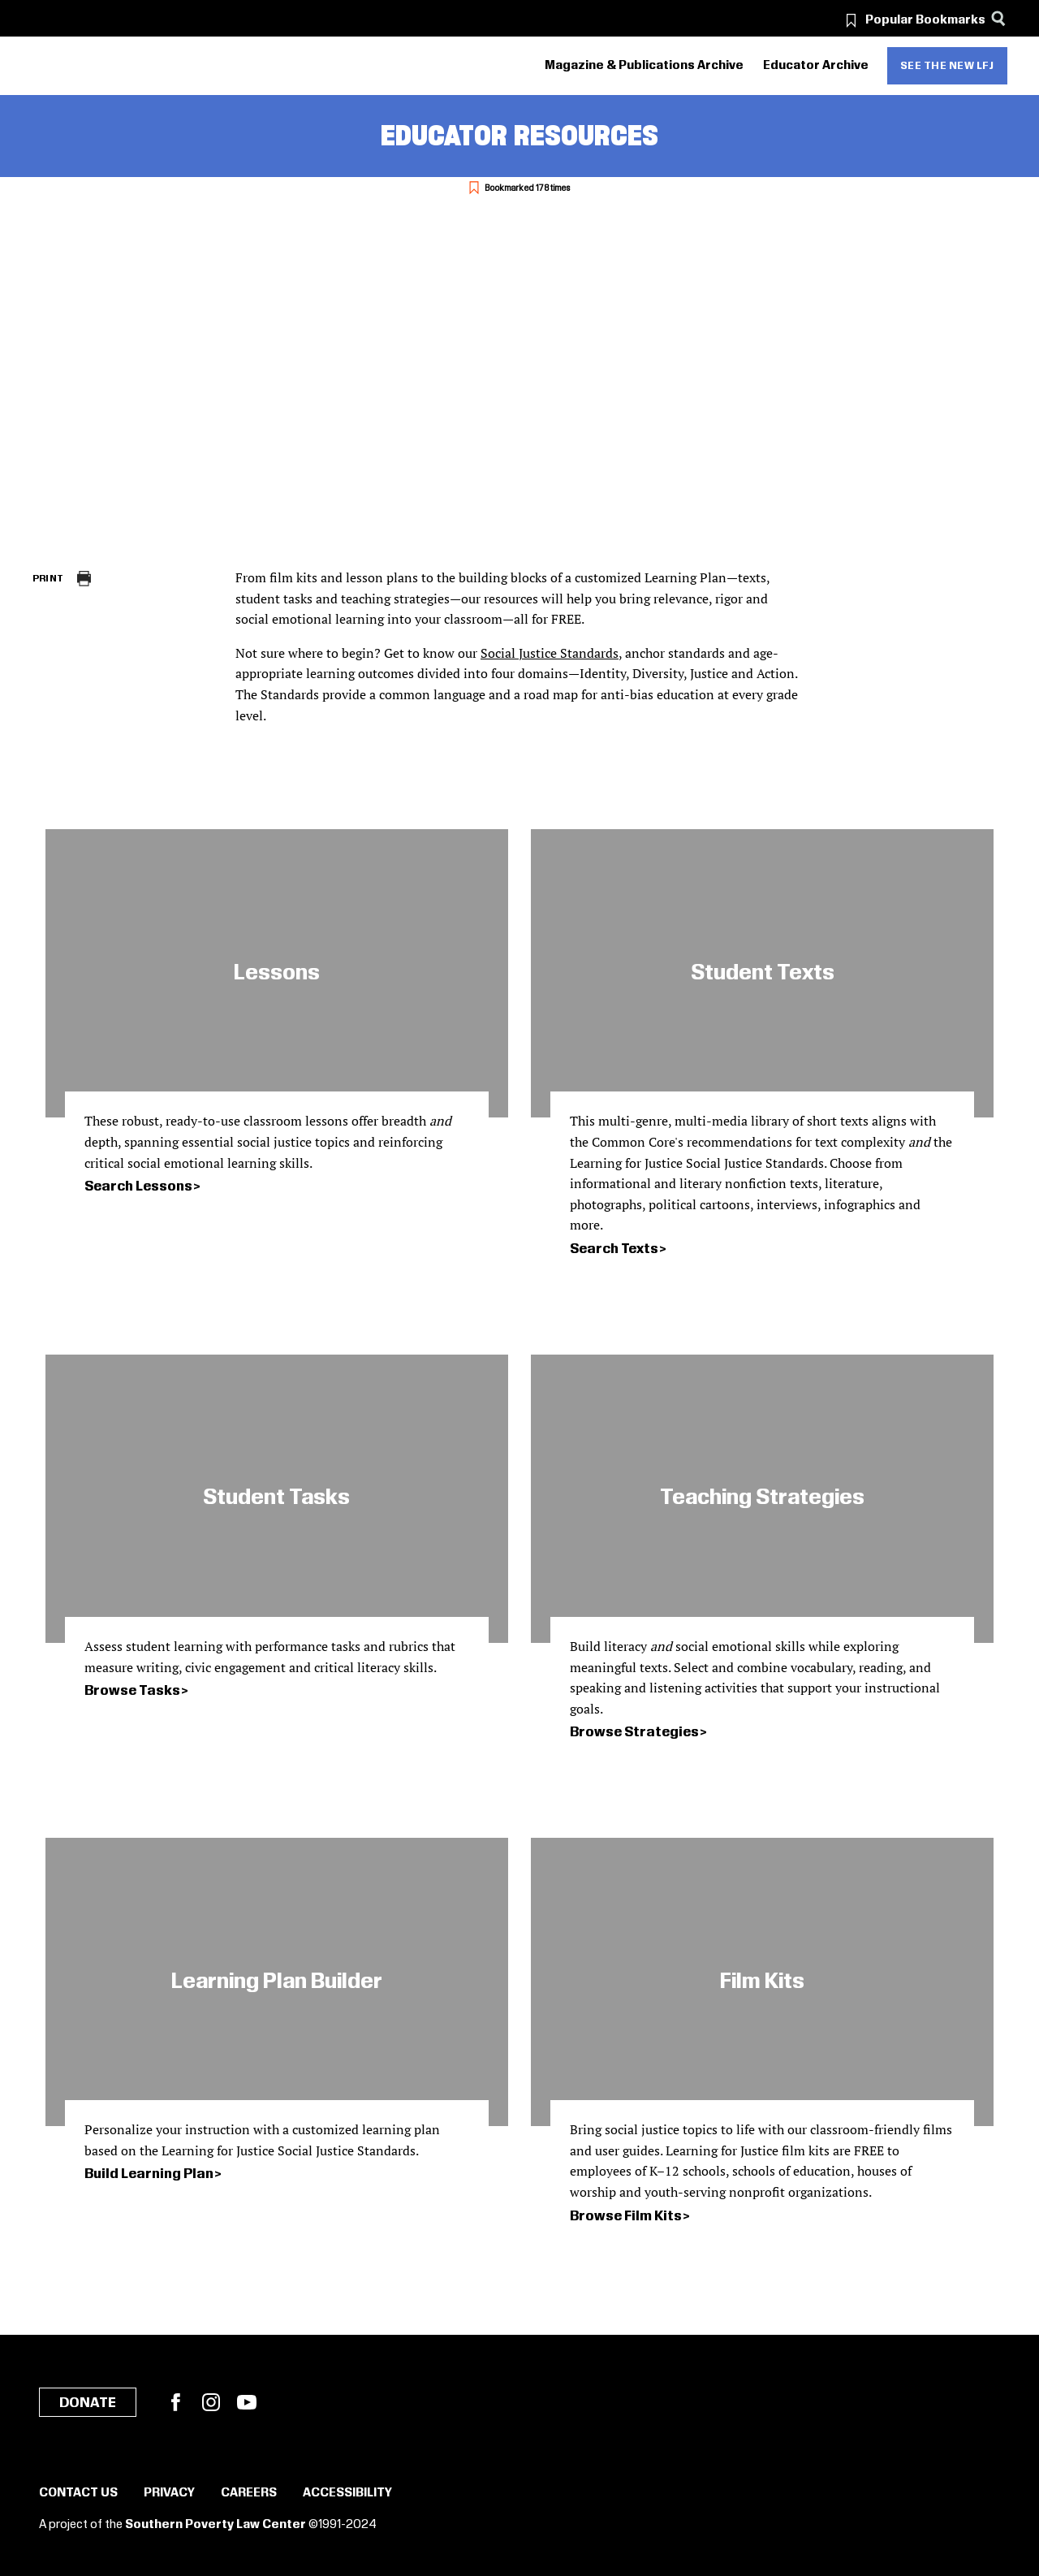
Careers (249, 2493)
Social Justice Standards (550, 653)
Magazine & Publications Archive (644, 65)
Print (48, 578)
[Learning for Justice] (124, 66)
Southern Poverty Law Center (215, 2525)
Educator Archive (816, 65)
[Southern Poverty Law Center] (46, 66)
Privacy (169, 2493)
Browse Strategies (634, 1732)
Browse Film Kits (626, 2216)
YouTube (247, 2402)
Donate (87, 2403)
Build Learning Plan (148, 2174)
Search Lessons (138, 1186)
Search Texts (614, 1249)
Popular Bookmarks (925, 20)
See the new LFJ (947, 66)
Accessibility (347, 2493)
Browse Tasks (132, 1690)
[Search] (998, 18)
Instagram (211, 2402)
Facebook (175, 2402)
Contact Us (78, 2493)
